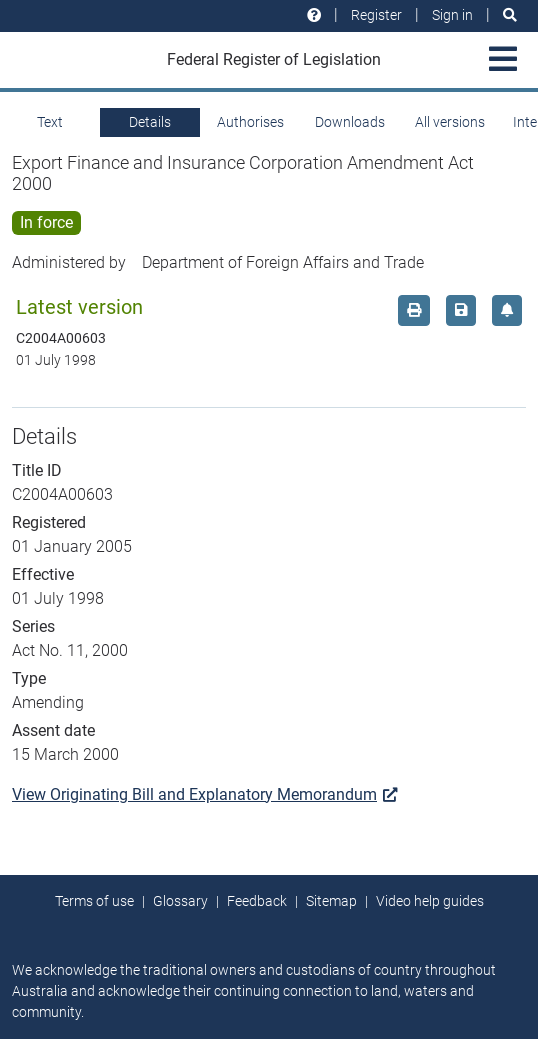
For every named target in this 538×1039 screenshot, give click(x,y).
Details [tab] (150, 122)
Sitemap (331, 901)
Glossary (180, 901)
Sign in (452, 15)
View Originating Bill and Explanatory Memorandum (204, 794)
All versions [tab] (450, 122)
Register (376, 15)
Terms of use (94, 901)
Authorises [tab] (250, 122)
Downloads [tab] (350, 122)
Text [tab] (50, 122)
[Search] (510, 15)
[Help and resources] (314, 15)
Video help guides (430, 901)
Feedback (257, 901)
